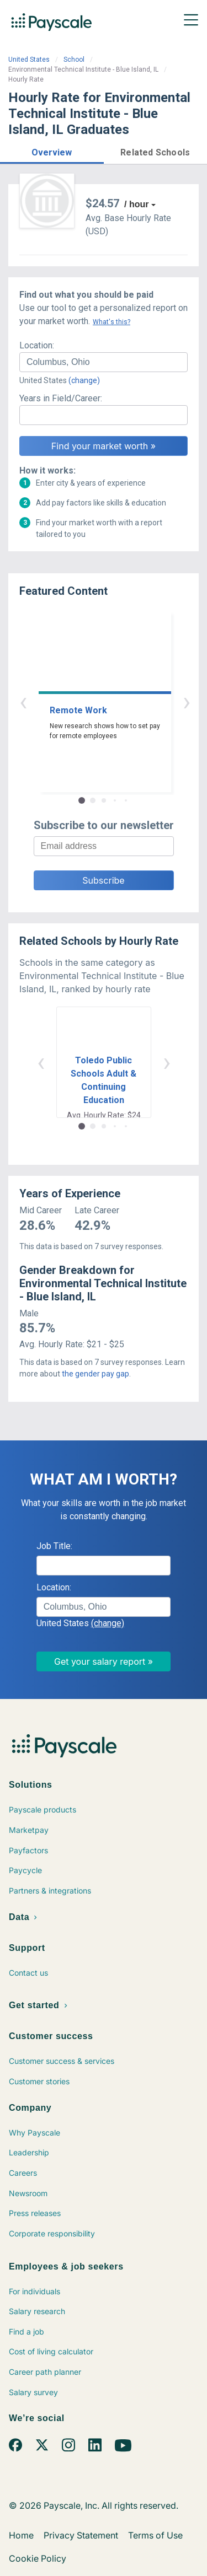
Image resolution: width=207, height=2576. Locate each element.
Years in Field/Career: (60, 398)
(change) (84, 380)
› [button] (116, 701)
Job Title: (54, 1546)
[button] (52, 151)
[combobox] (103, 362)
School (73, 59)
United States (29, 59)
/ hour (136, 204)
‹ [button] (91, 701)
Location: (36, 345)
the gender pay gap (95, 1373)
